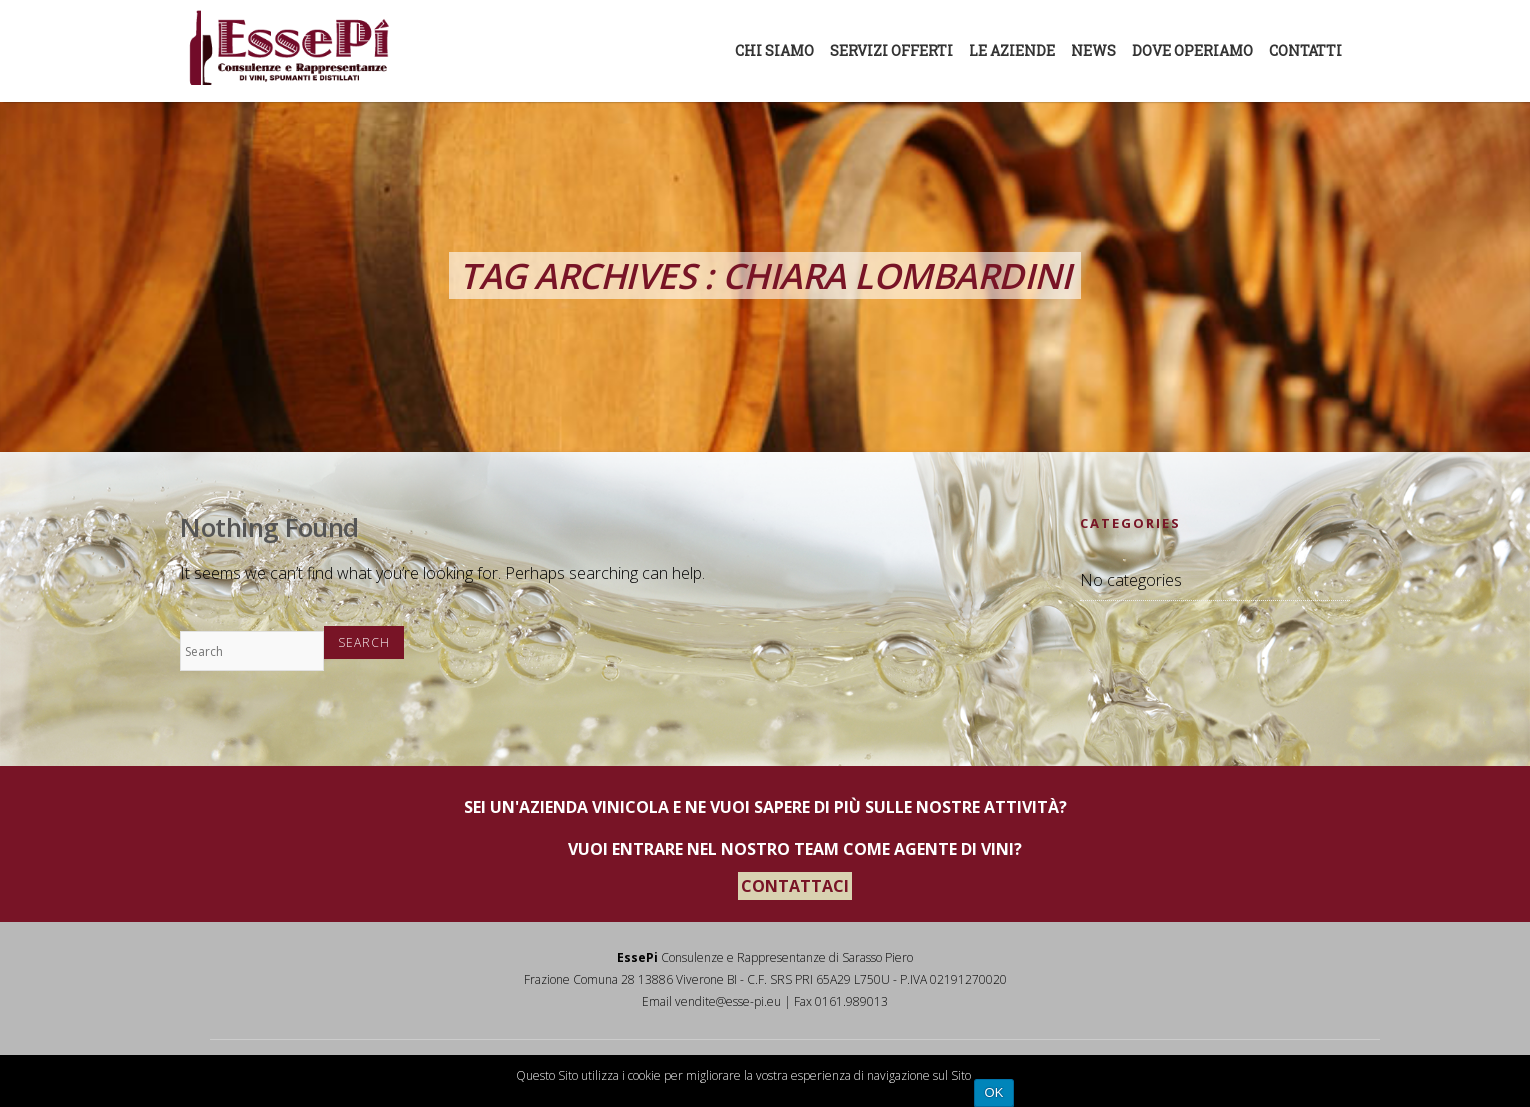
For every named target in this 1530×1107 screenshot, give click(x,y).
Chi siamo (774, 50)
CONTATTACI (795, 886)
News (1093, 50)
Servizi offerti (891, 50)
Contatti (1305, 50)
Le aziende (1012, 50)
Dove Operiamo (1192, 50)
